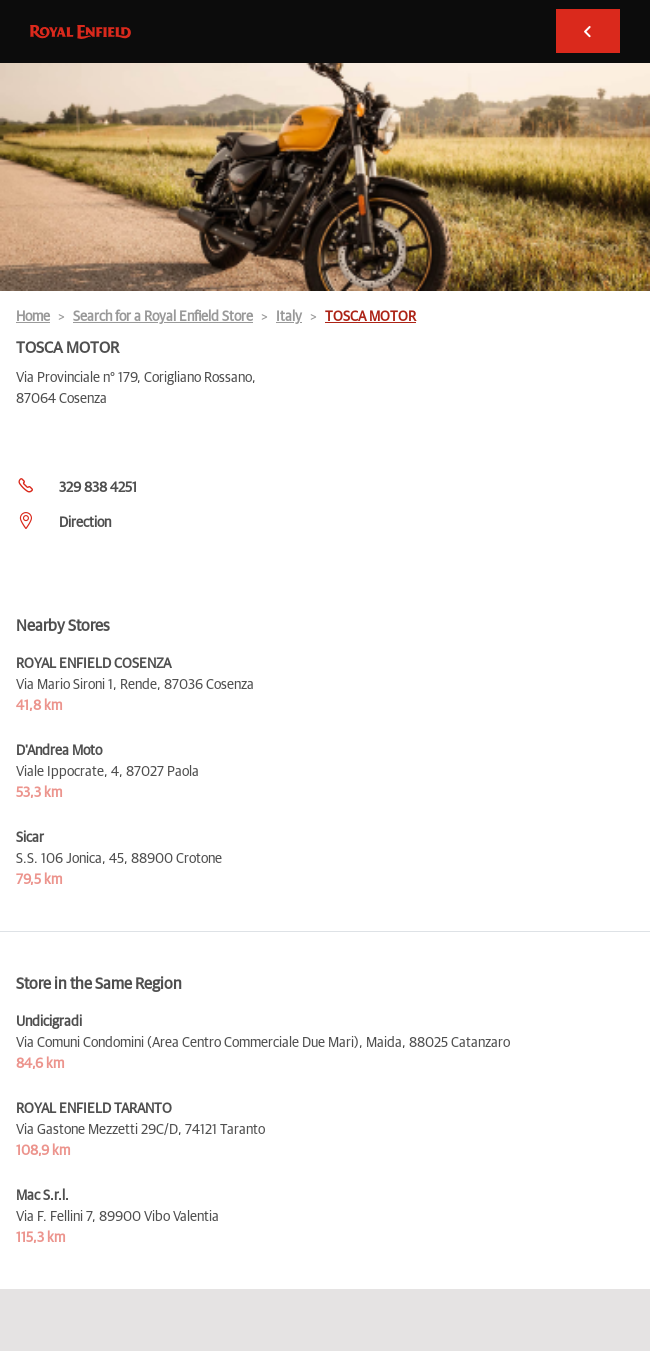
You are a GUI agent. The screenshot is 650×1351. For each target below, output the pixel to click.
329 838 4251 (98, 488)
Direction (85, 523)
